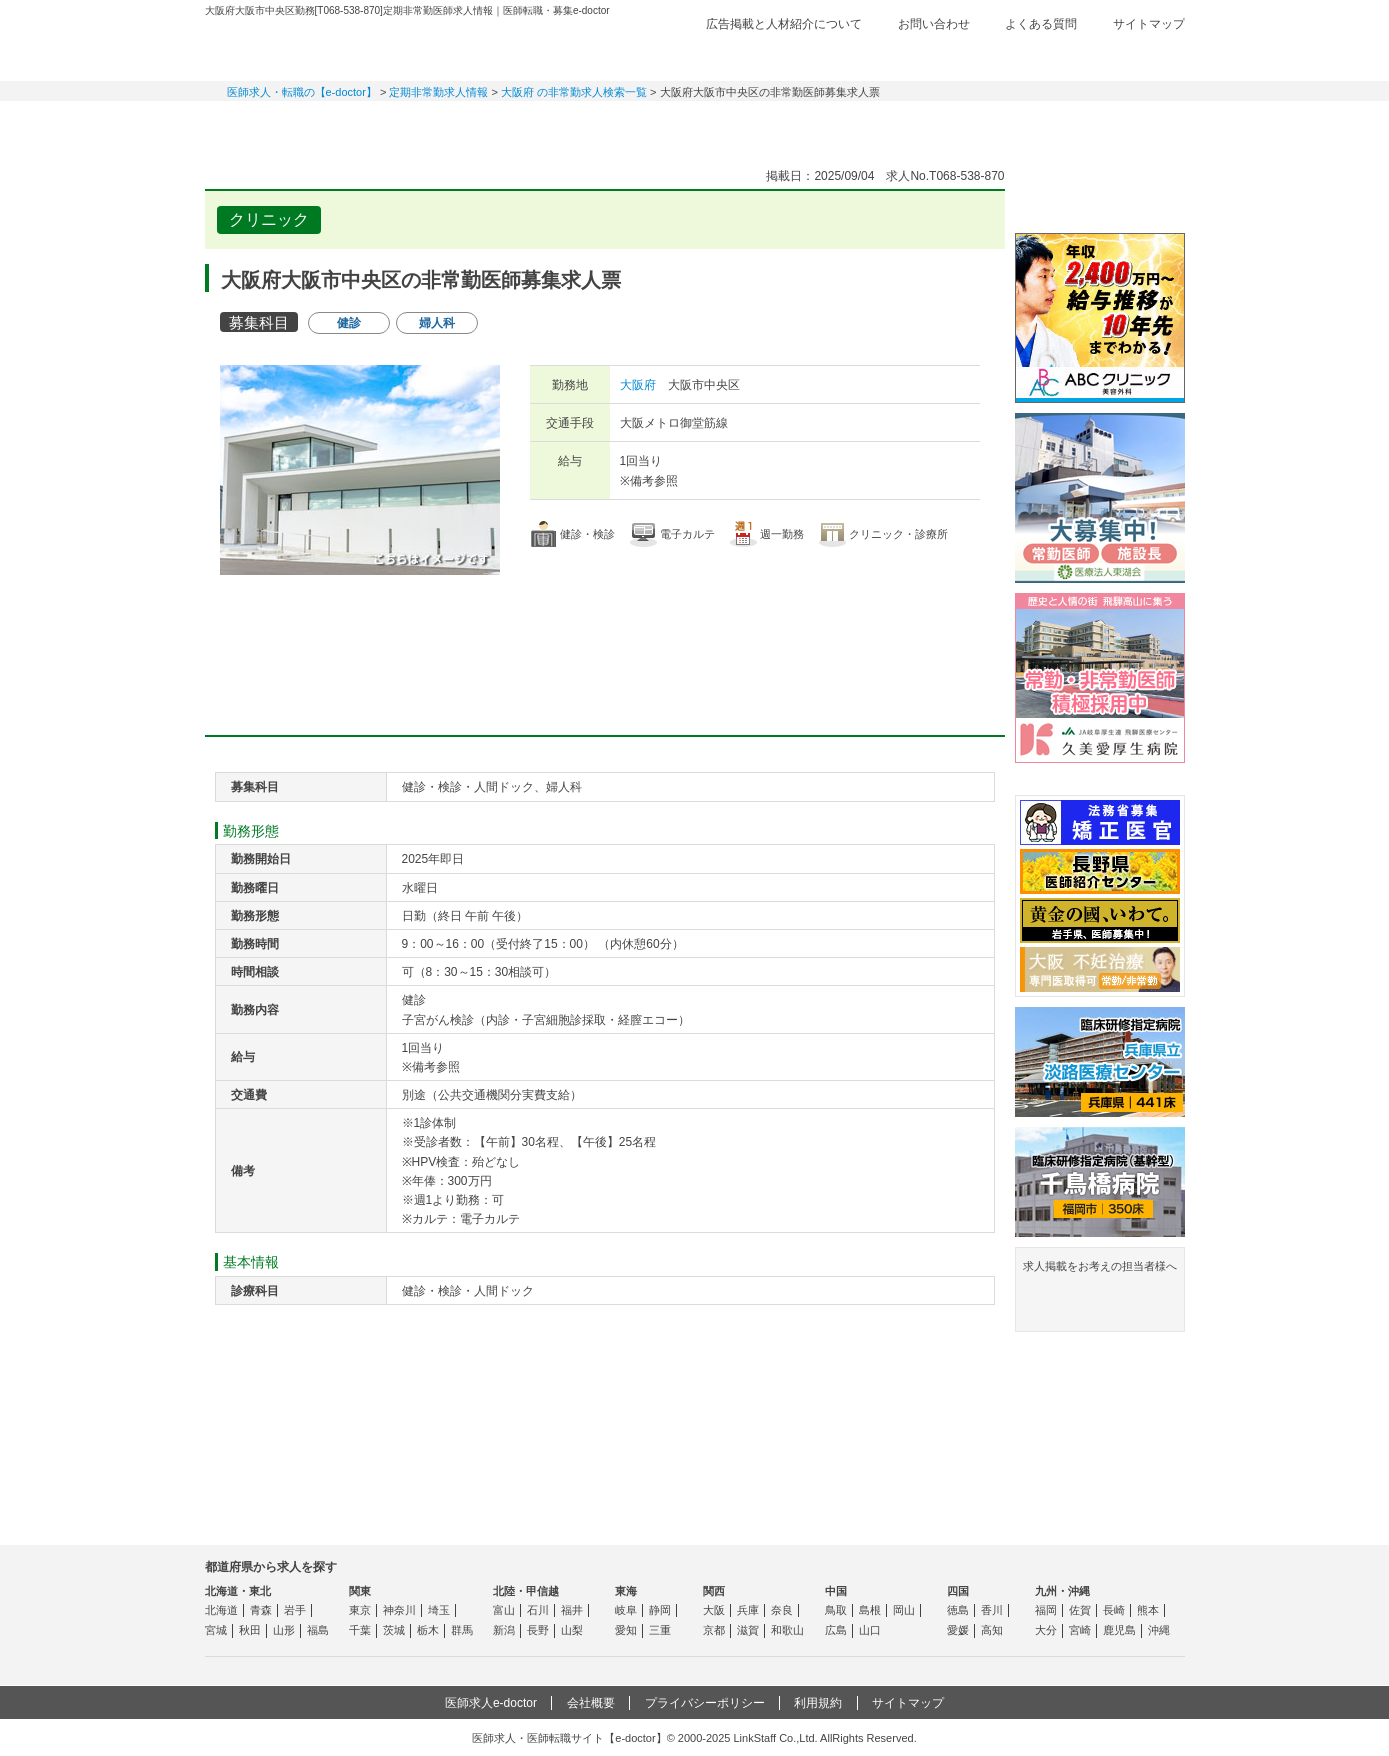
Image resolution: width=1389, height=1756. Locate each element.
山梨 (572, 1630)
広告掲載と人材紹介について (784, 24)
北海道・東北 (238, 1591)
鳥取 (836, 1610)
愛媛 (958, 1630)
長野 (538, 1630)
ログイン (1145, 57)
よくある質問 (1041, 24)
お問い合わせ (934, 24)
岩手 (295, 1610)
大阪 (714, 1610)
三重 (660, 1630)
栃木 (428, 1630)
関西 (714, 1591)
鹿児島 (1119, 1630)
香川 (992, 1610)
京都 (714, 1630)
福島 (318, 1630)
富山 (504, 1610)
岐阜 (626, 1610)
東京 (360, 1610)
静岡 (660, 1610)
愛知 (626, 1630)
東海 (626, 1591)
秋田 (250, 1630)
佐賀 (1080, 1610)
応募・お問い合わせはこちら (605, 634)
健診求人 (695, 125)
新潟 (504, 1630)
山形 (284, 1630)
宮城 (216, 1630)
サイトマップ (1149, 24)
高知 (992, 1630)
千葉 (360, 1630)
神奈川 (399, 1610)
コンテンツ (975, 125)
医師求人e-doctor (491, 1703)
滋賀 (748, 1630)
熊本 (1148, 1610)
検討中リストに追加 (920, 214)
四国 (958, 1591)
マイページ (1115, 125)
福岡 (1046, 1610)
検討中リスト (1030, 57)
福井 (572, 1610)
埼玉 (439, 1610)
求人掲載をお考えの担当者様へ (1100, 1293)
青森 (261, 1610)
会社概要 (591, 1703)
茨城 (394, 1630)
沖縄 (1159, 1630)
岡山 (904, 1610)
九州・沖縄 (1062, 1591)
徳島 (958, 1610)
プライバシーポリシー (705, 1703)
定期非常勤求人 (415, 125)
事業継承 (835, 125)
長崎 (1114, 1610)
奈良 (782, 1610)
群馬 (462, 1630)
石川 (538, 1610)
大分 (1046, 1630)
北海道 (221, 1610)
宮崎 (1080, 1630)
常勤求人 (275, 125)
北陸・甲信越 (526, 1591)
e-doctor (316, 48)
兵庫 (748, 1610)
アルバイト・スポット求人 (555, 125)
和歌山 (787, 1630)
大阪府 (638, 385)
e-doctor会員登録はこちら (1100, 193)
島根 (870, 1610)
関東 (360, 1591)
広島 (836, 1630)
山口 (870, 1630)
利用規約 (818, 1703)
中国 (836, 1591)
